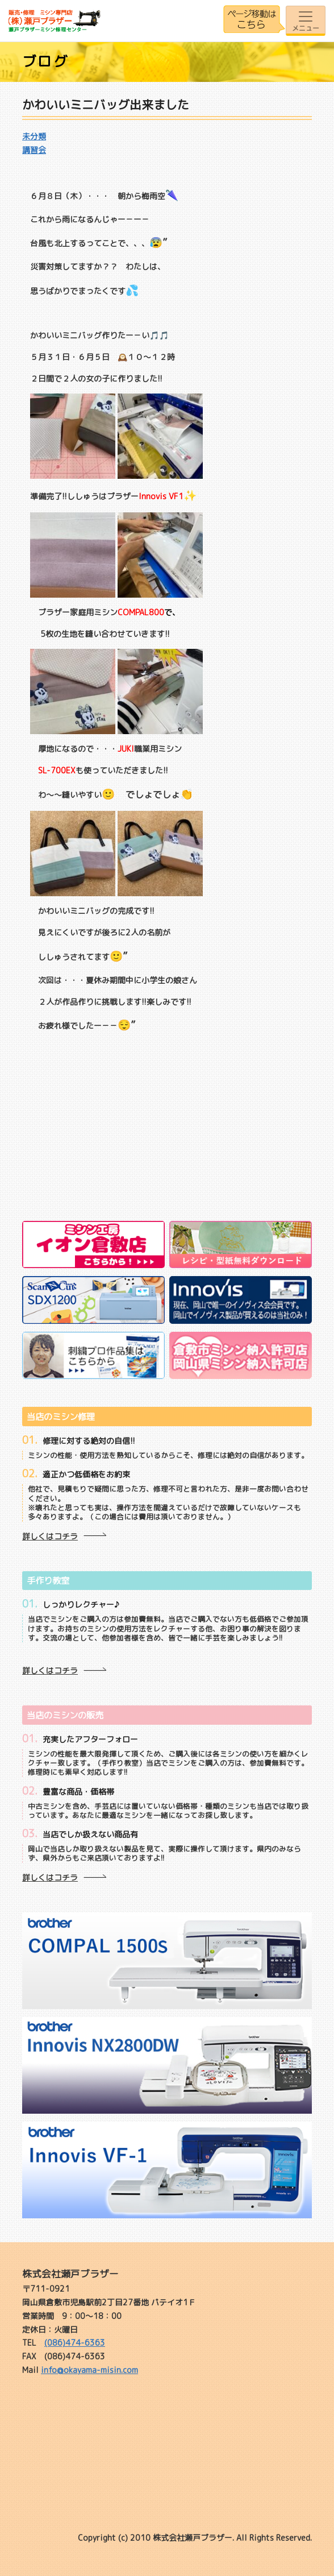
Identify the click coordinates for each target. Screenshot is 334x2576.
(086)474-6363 (74, 2342)
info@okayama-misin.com (89, 2369)
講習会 (34, 149)
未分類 (34, 136)
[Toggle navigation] (305, 21)
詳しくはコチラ (50, 1536)
